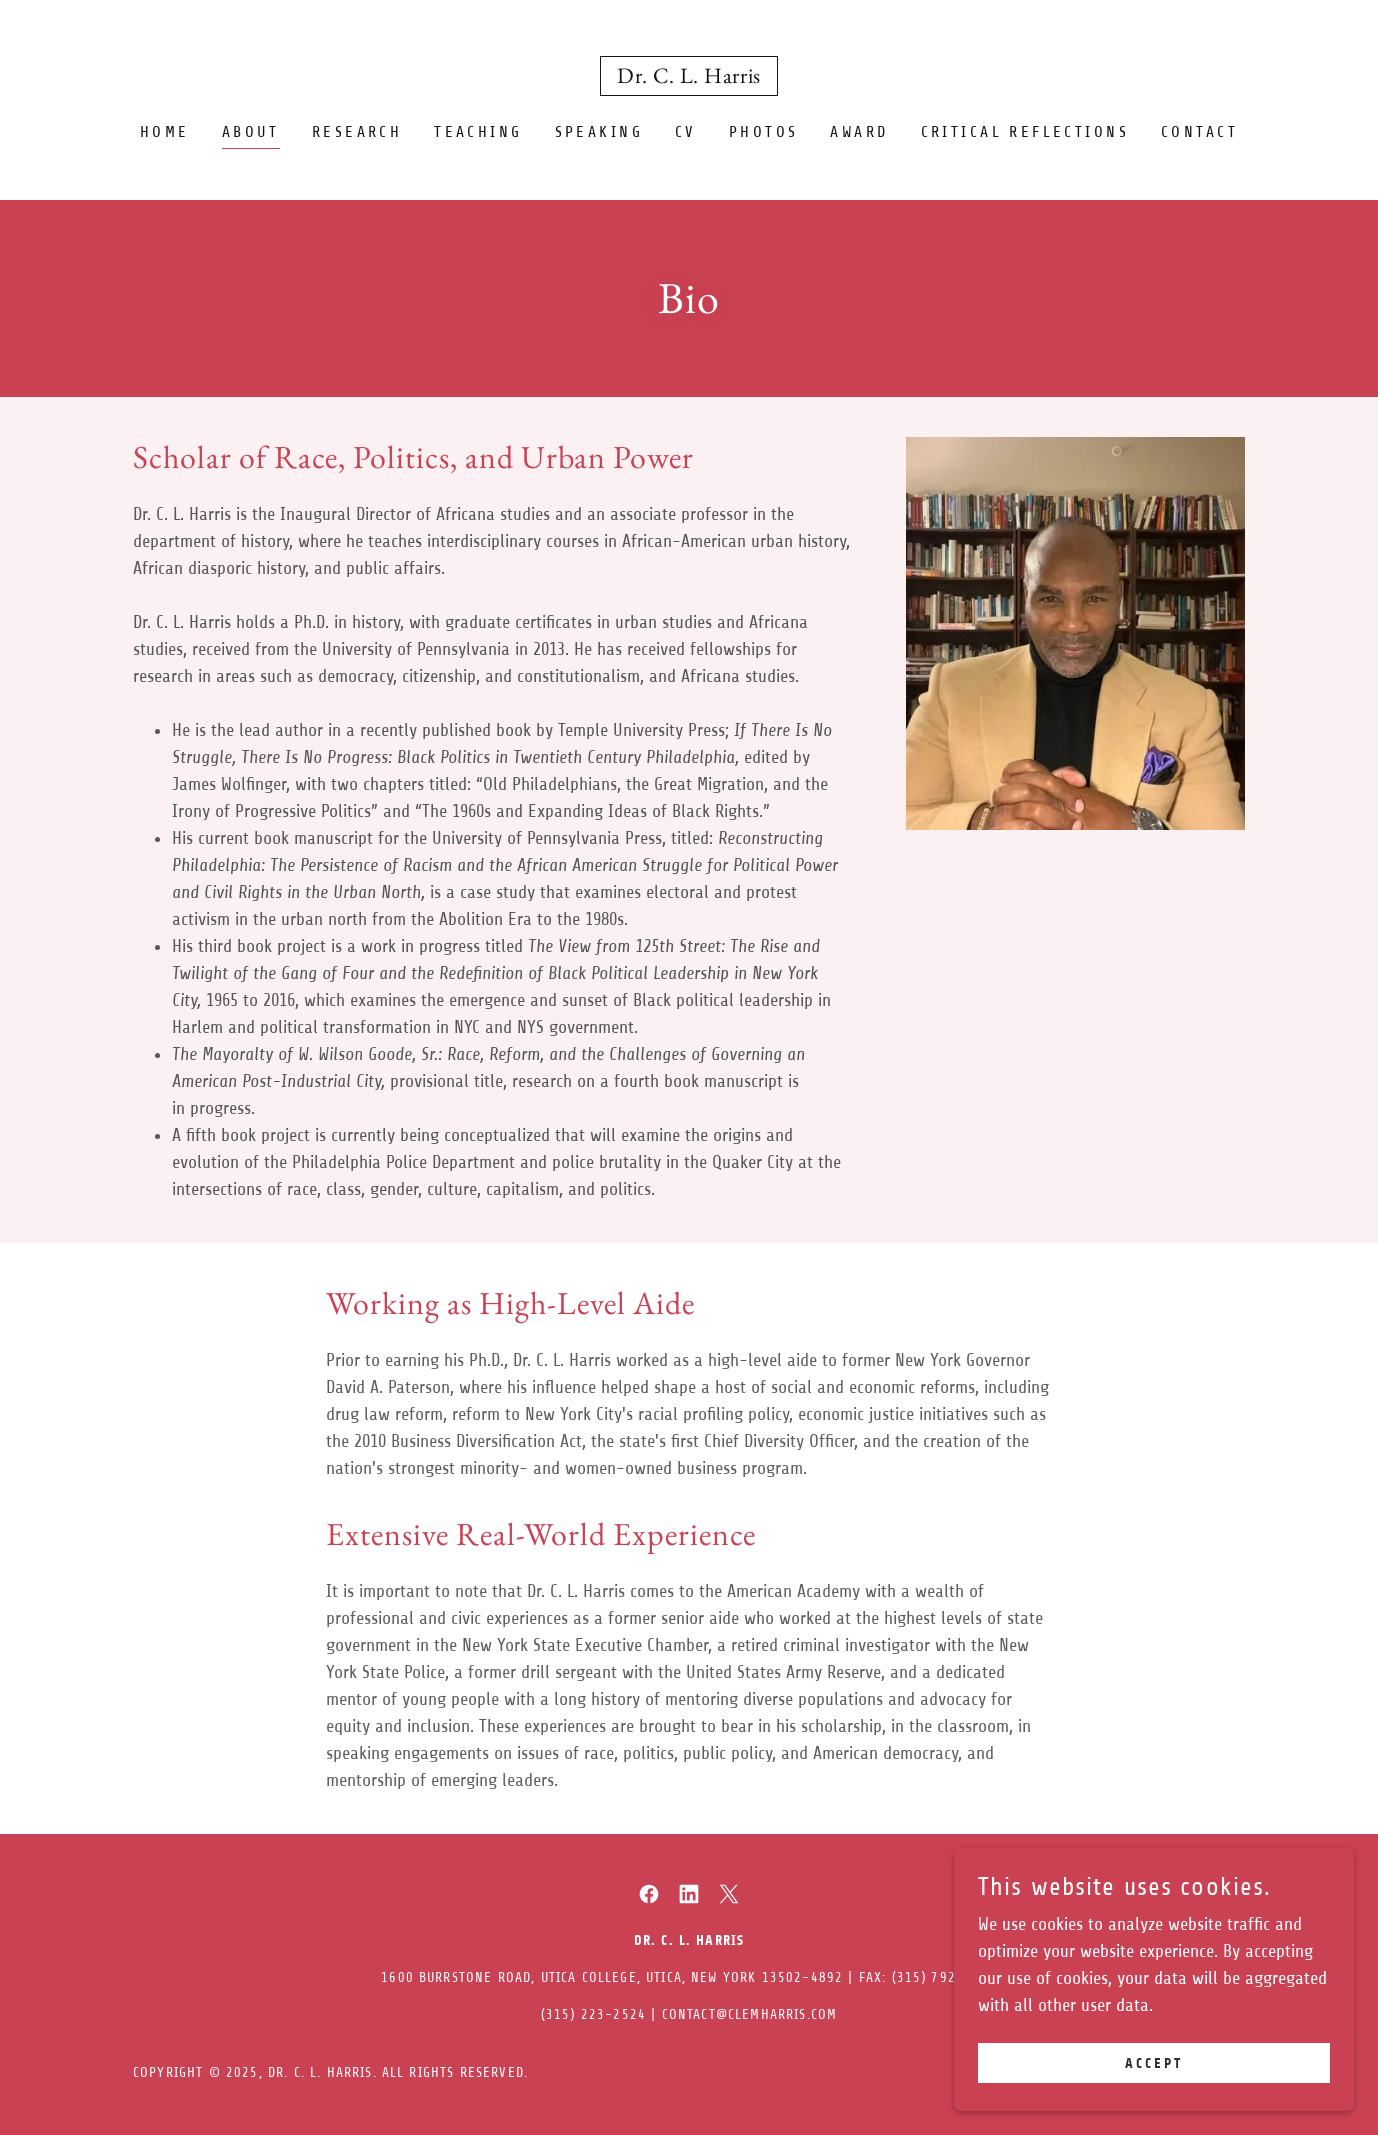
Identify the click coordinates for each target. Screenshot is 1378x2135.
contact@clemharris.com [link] (750, 2014)
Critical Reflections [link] (1025, 132)
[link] (689, 77)
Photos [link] (764, 132)
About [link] (251, 132)
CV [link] (686, 132)
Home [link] (165, 132)
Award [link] (859, 132)
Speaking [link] (599, 132)
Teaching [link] (478, 132)
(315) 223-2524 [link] (593, 2014)
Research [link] (357, 132)
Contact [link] (1199, 132)
